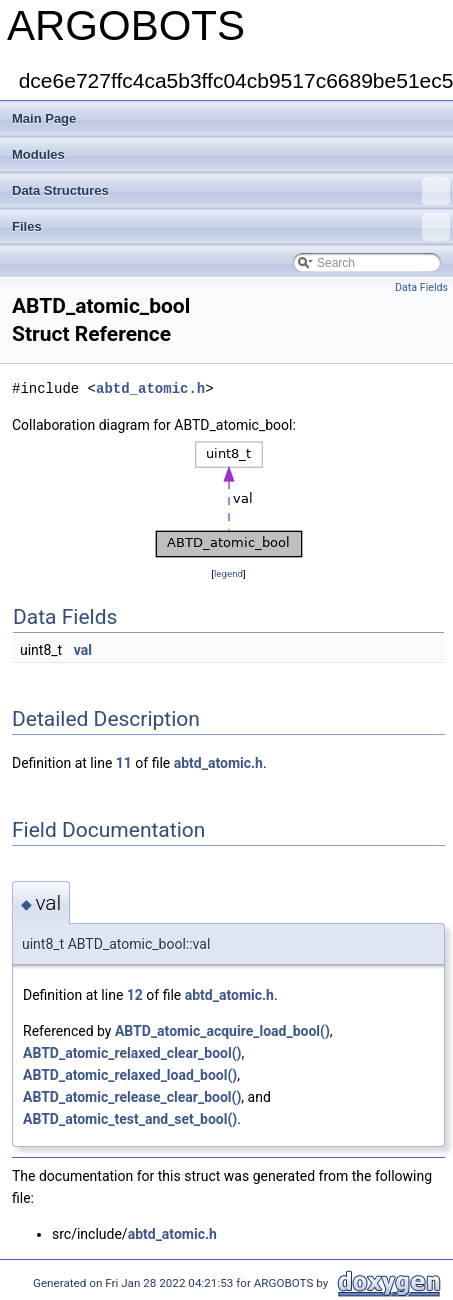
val (83, 650)
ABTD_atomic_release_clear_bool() (132, 1097)
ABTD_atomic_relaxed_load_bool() (130, 1075)
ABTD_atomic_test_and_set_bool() (130, 1119)
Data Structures (231, 191)
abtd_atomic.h (150, 388)
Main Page (44, 118)
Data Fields (421, 287)
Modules (38, 154)
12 (135, 995)
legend (228, 573)
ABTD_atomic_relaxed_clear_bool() (132, 1053)
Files (231, 227)
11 (124, 763)
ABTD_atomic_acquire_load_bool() (222, 1031)
